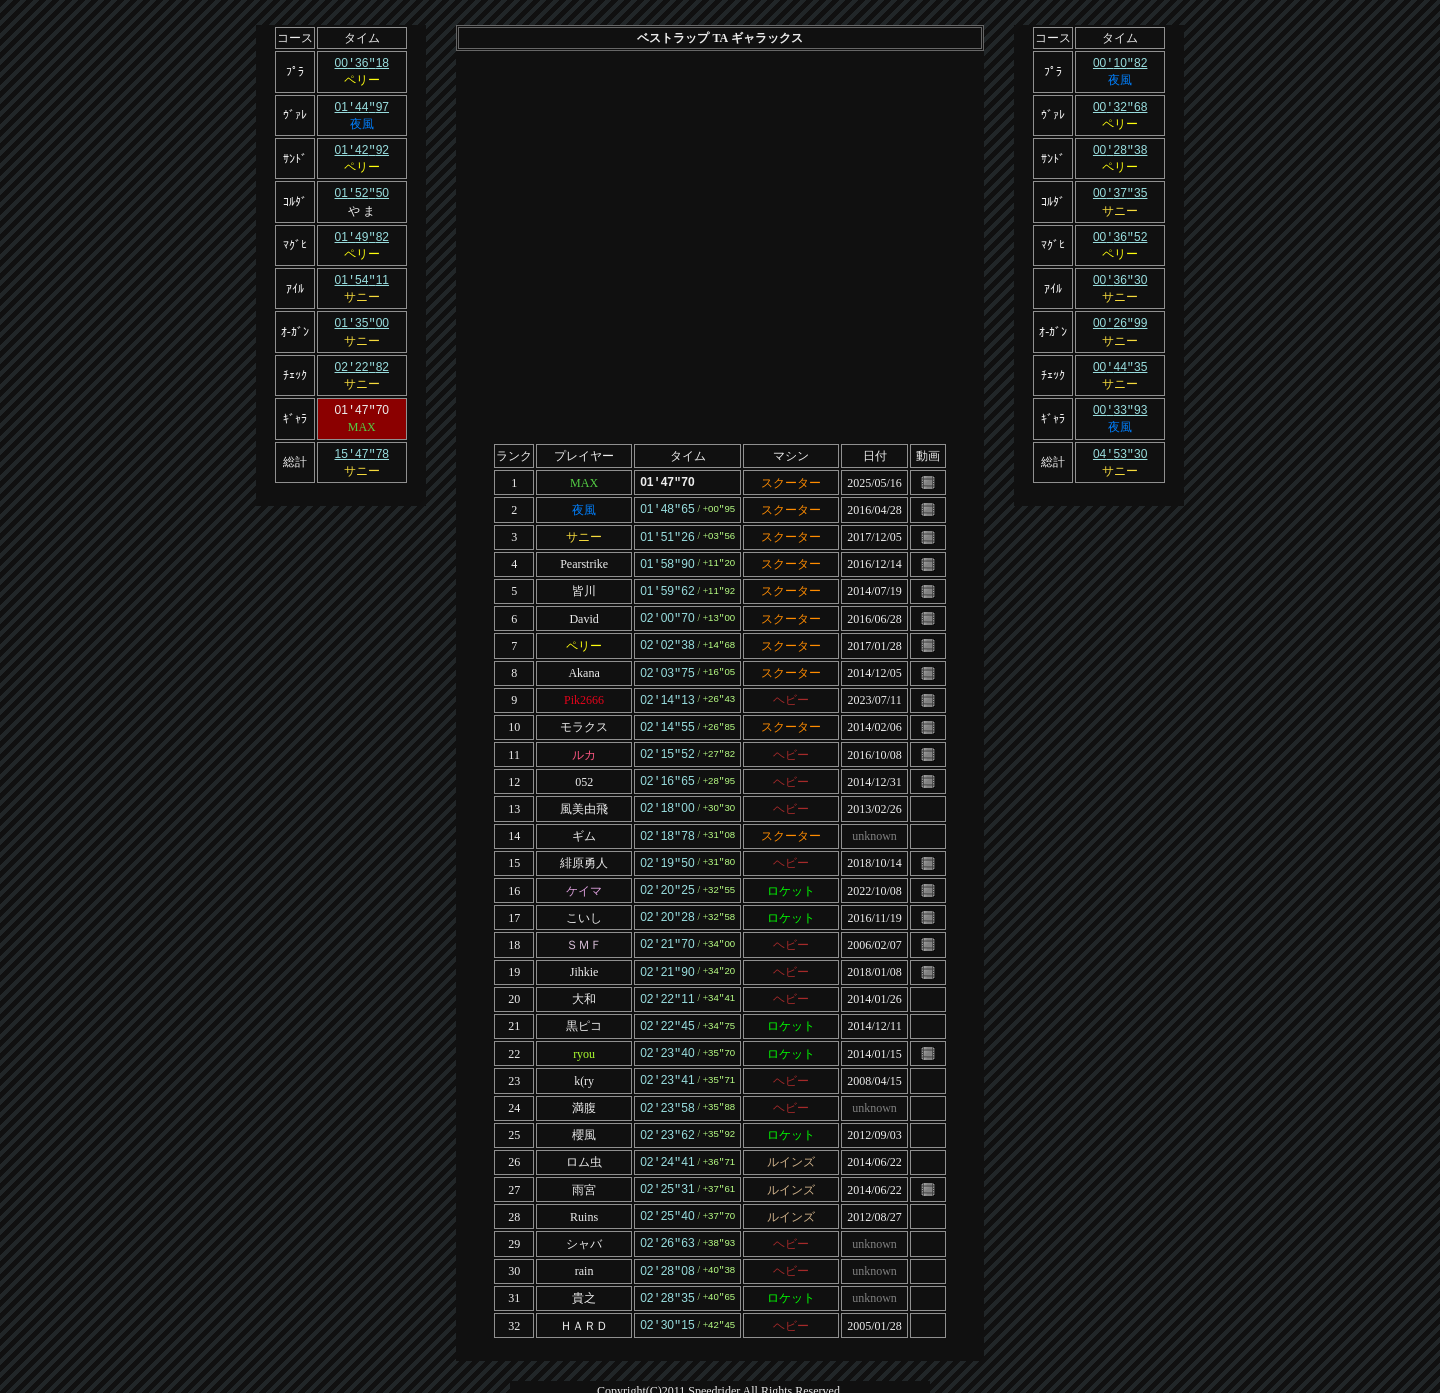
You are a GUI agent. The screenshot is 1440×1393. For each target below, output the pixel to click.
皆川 (584, 587)
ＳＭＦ (584, 927)
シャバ (584, 1215)
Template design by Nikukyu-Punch (720, 1381)
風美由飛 (584, 796)
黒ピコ (584, 1006)
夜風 (362, 122)
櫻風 (584, 1111)
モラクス (584, 718)
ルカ (584, 744)
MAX (362, 418)
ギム (584, 823)
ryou (584, 1032)
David (583, 613)
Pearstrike (584, 561)
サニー (362, 291)
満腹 (584, 1085)
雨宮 (584, 1163)
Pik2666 (584, 692)
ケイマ (584, 875)
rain (584, 1242)
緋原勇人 (584, 849)
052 (584, 770)
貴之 (584, 1268)
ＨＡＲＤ (584, 1294)
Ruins (584, 1189)
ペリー (362, 79)
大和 (584, 980)
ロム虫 (584, 1137)
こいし (584, 901)
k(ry (584, 1058)
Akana (583, 666)
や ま (361, 207)
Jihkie (584, 954)
